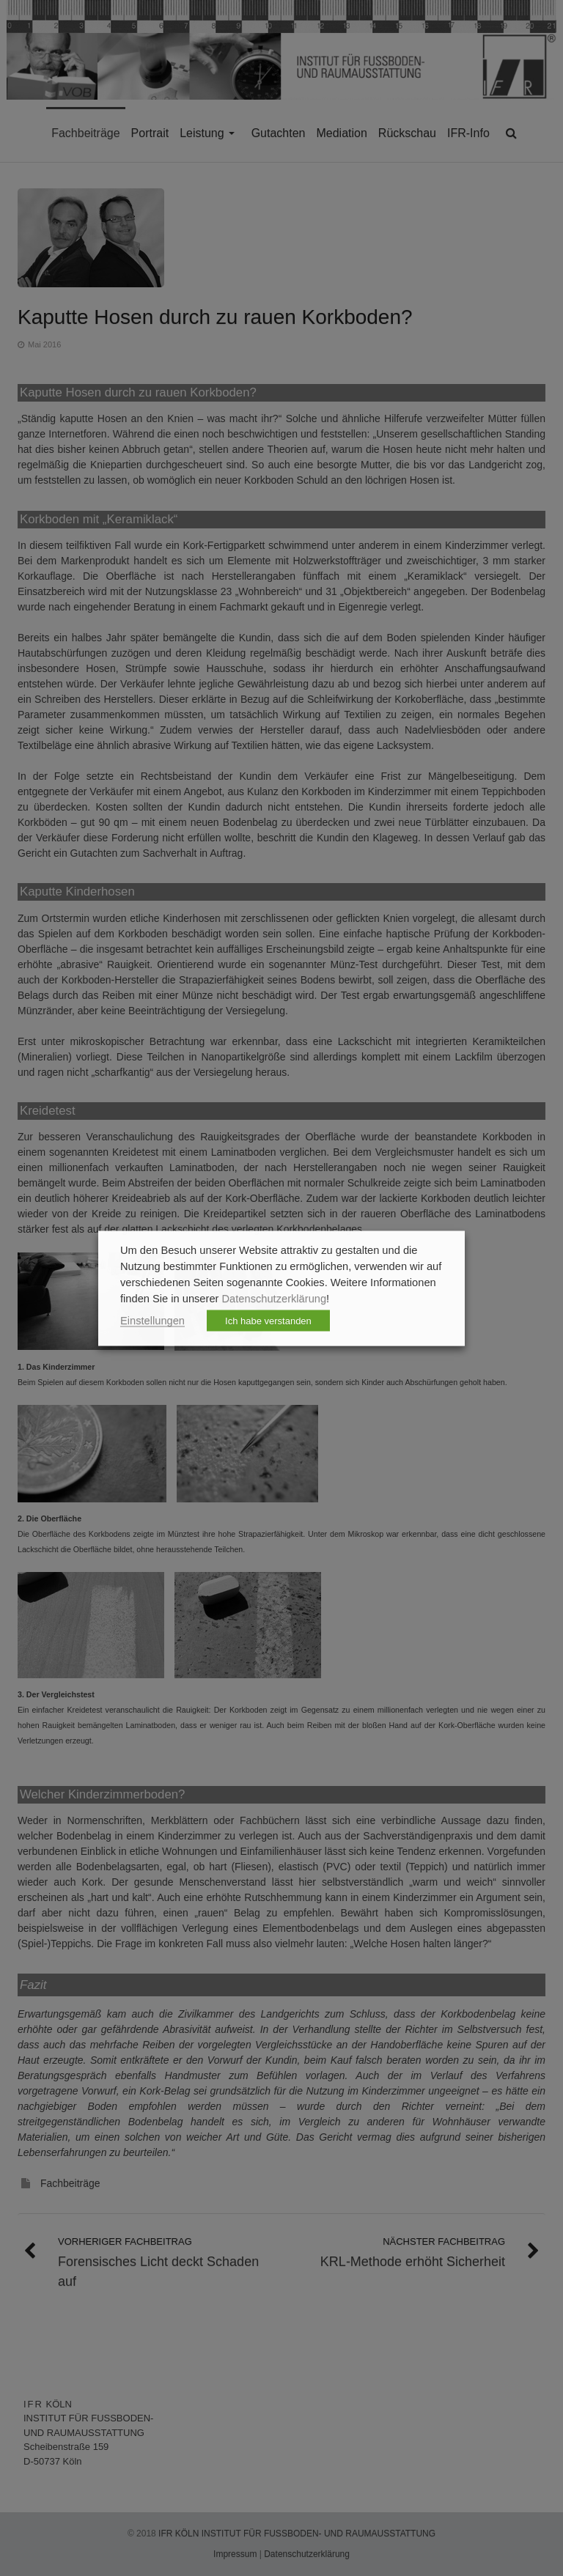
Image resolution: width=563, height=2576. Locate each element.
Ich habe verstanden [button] (268, 1320)
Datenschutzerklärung (274, 1298)
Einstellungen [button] (152, 1320)
